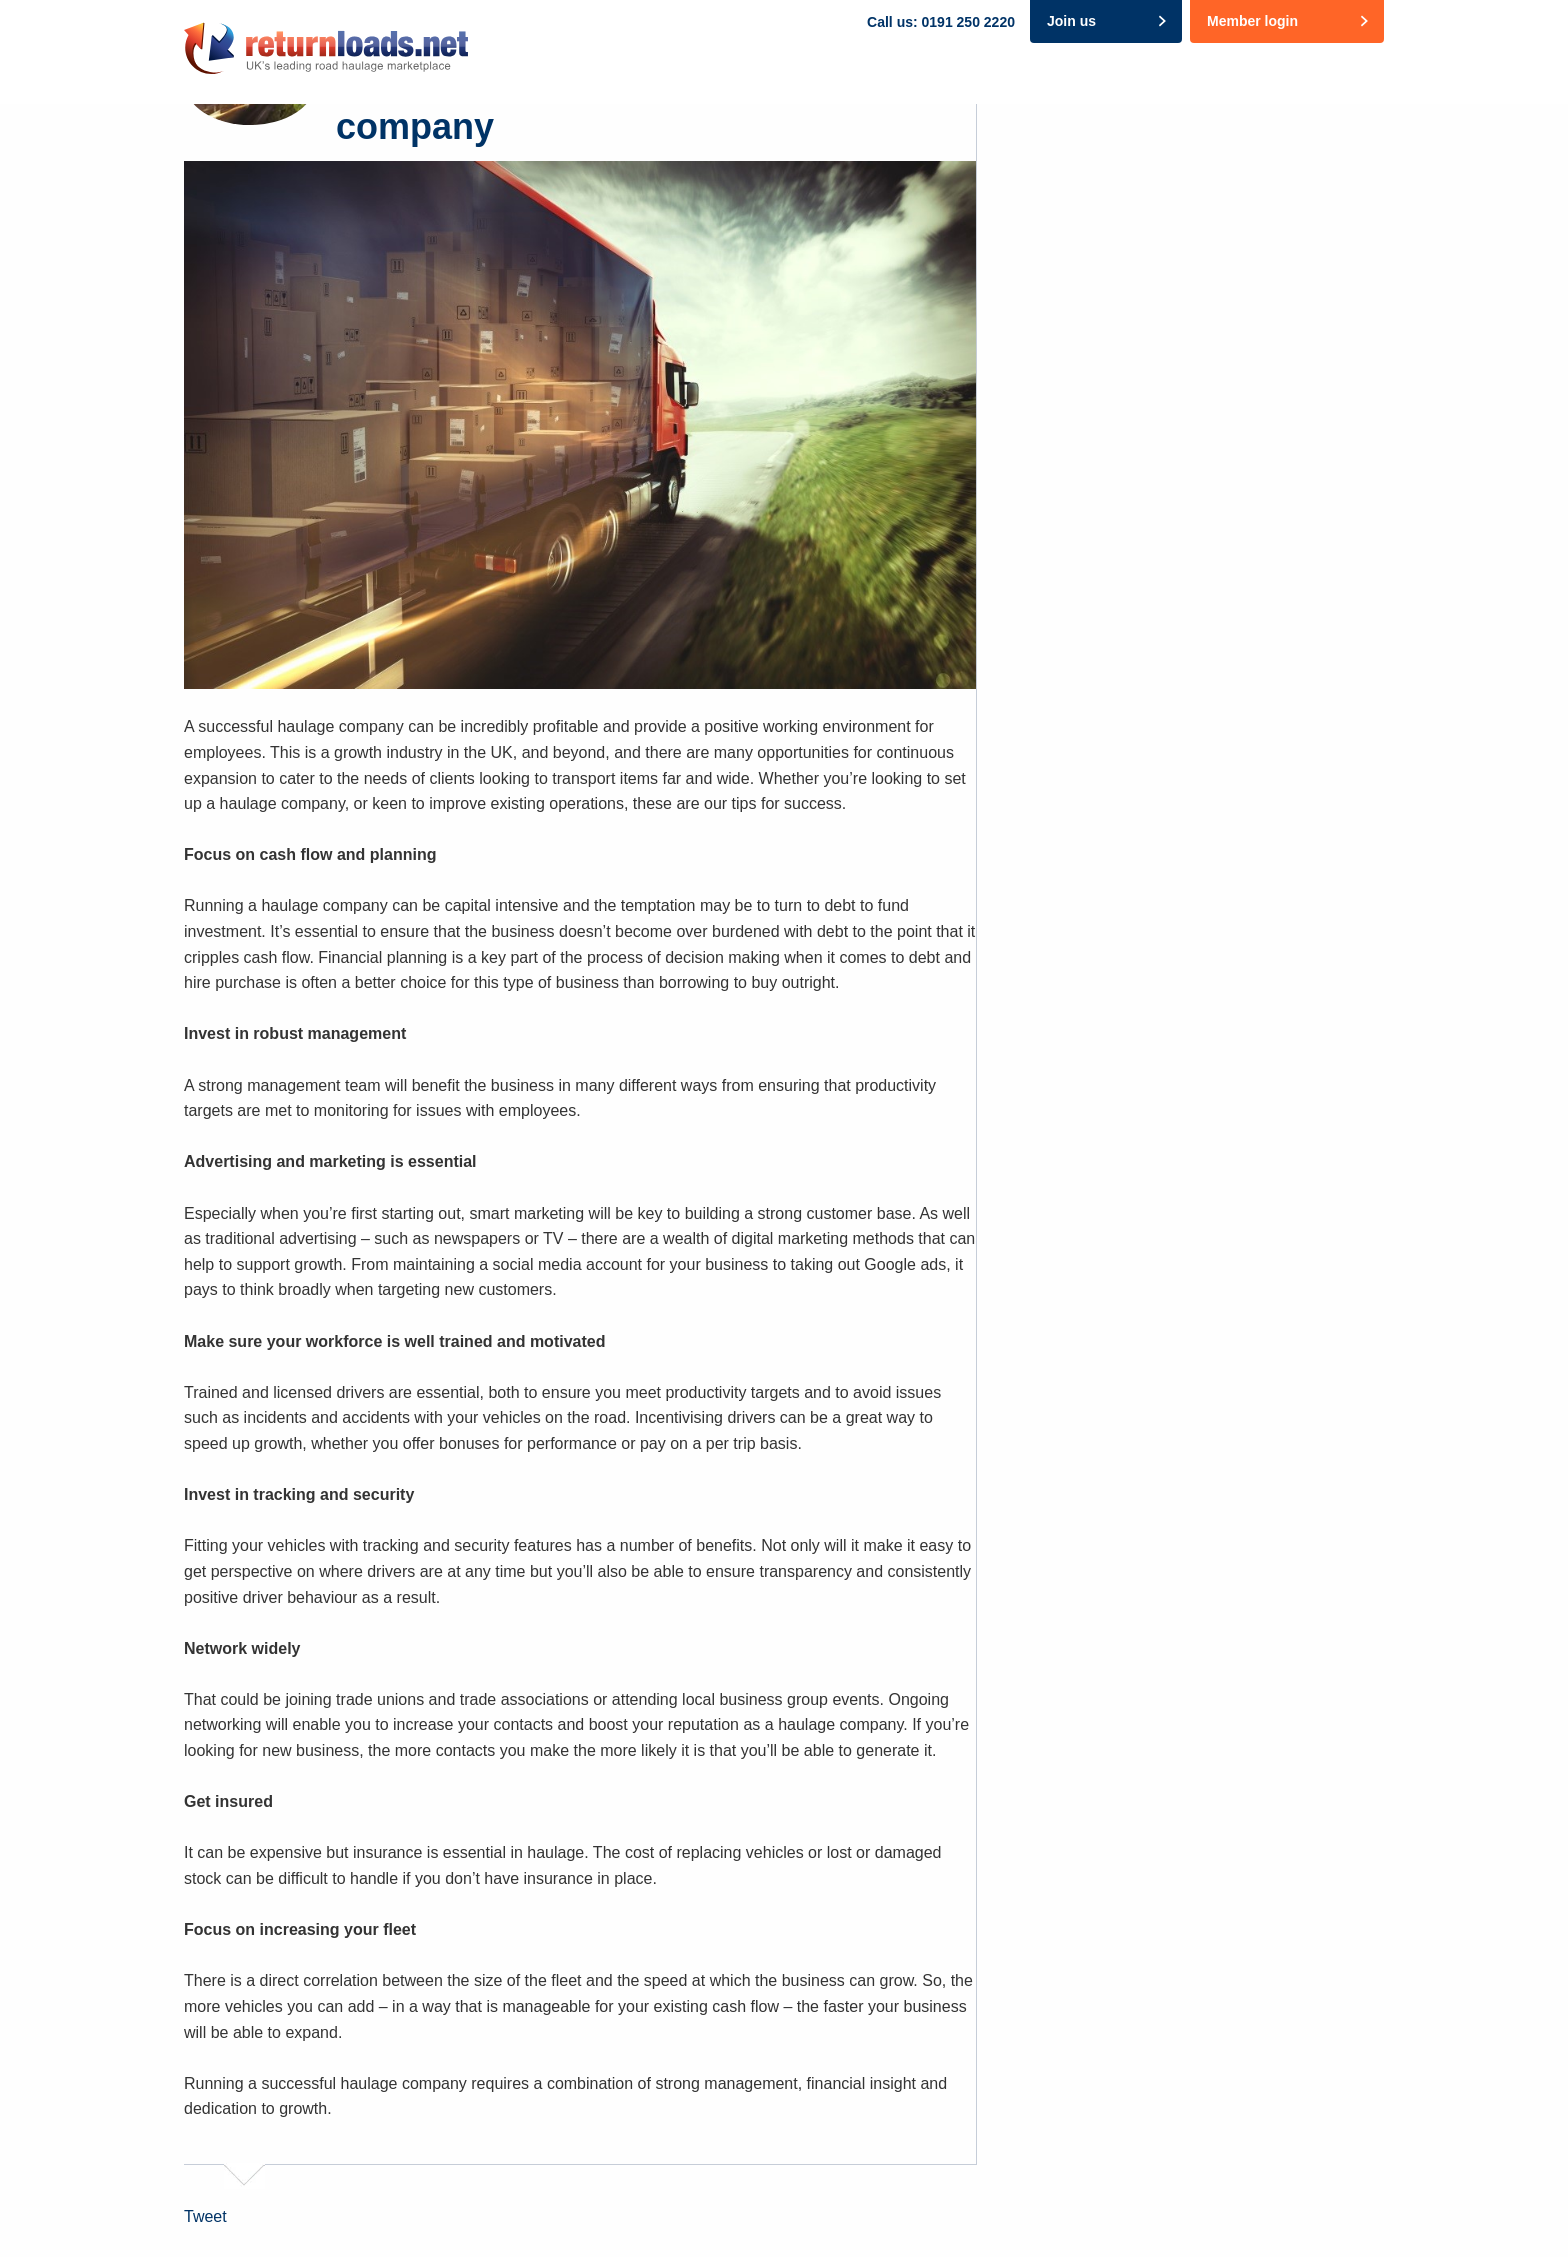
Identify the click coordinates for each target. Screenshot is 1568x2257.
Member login (1252, 21)
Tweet (205, 2216)
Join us (1071, 21)
